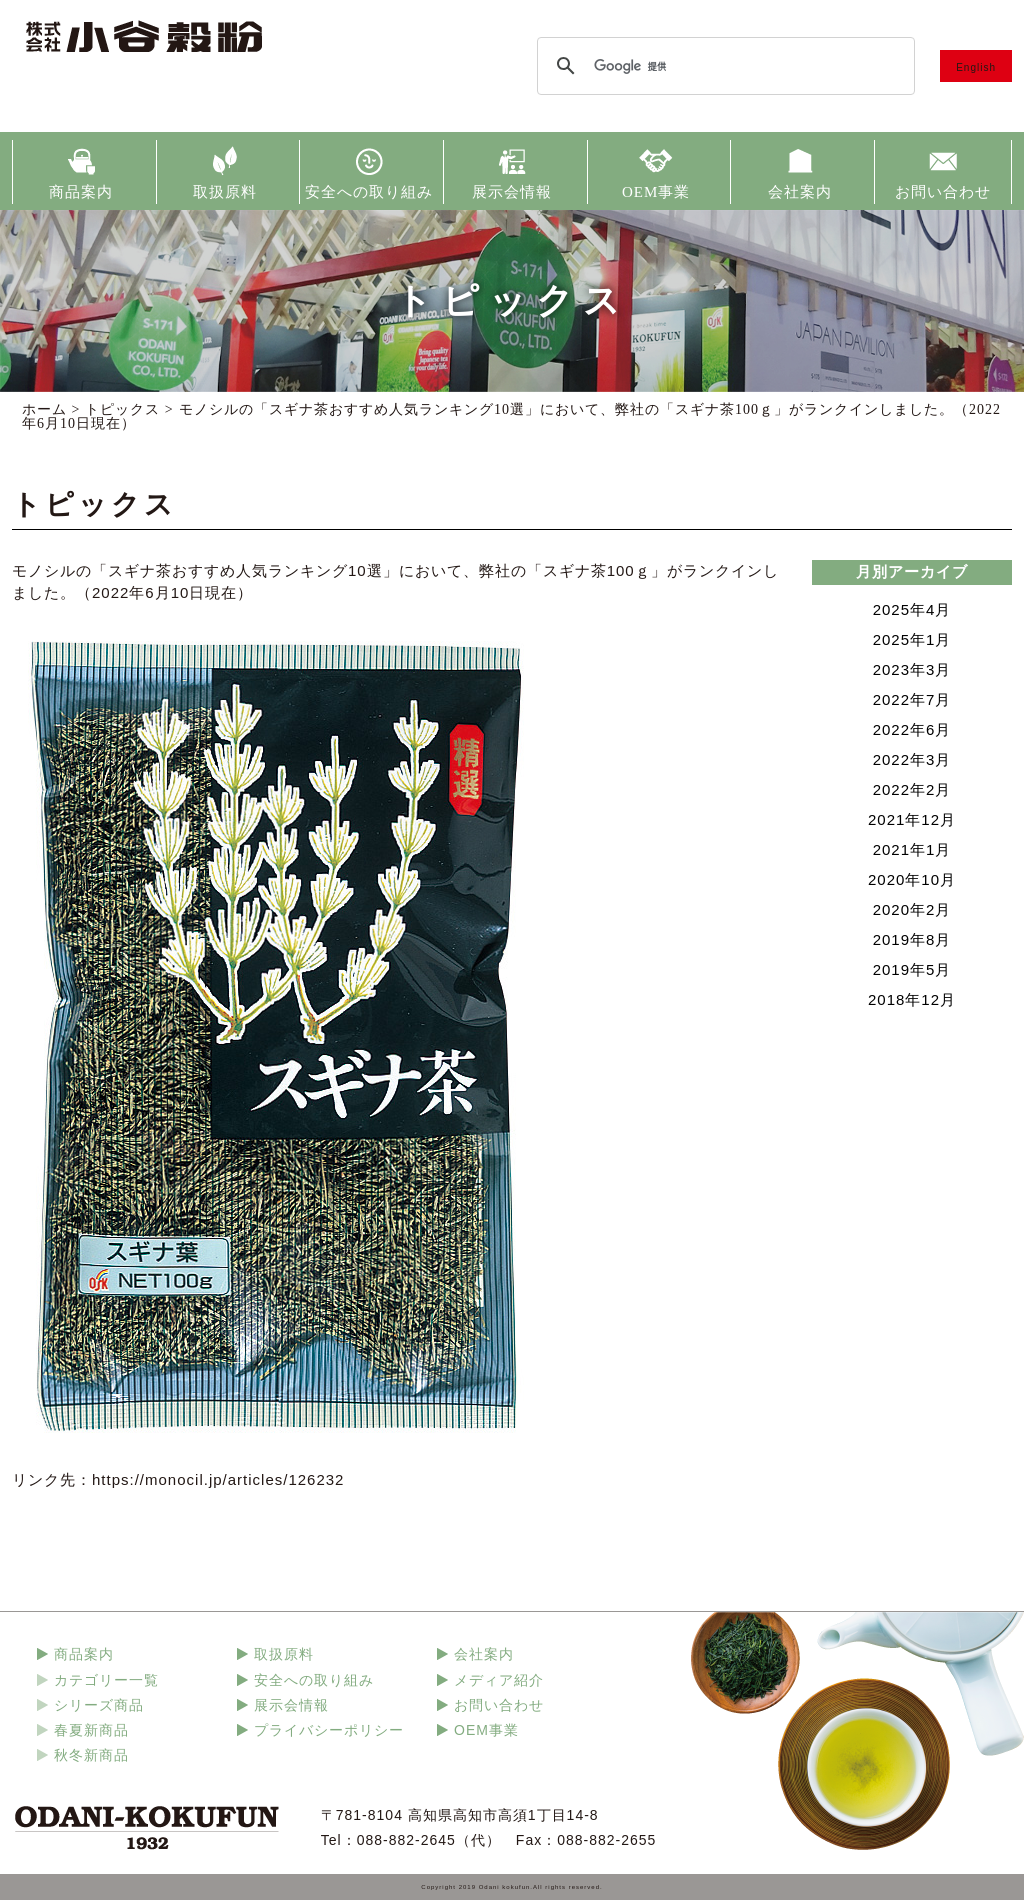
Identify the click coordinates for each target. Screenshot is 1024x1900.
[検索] (723, 66)
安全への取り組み (369, 192)
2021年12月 (912, 819)
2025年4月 (912, 609)
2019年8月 (912, 939)
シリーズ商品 (99, 1705)
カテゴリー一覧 (106, 1680)
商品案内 (81, 192)
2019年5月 (912, 969)
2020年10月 (912, 879)
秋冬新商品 (91, 1755)
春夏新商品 (91, 1730)
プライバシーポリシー (329, 1730)
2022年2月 (912, 789)
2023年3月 (912, 669)
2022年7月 (912, 699)
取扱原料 (225, 192)
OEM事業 (656, 192)
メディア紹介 (499, 1680)
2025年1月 (912, 639)
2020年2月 (912, 909)
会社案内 (800, 192)
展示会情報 (512, 192)
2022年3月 (912, 759)
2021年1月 (912, 849)
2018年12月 (912, 999)
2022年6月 (912, 729)
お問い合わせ (943, 192)
